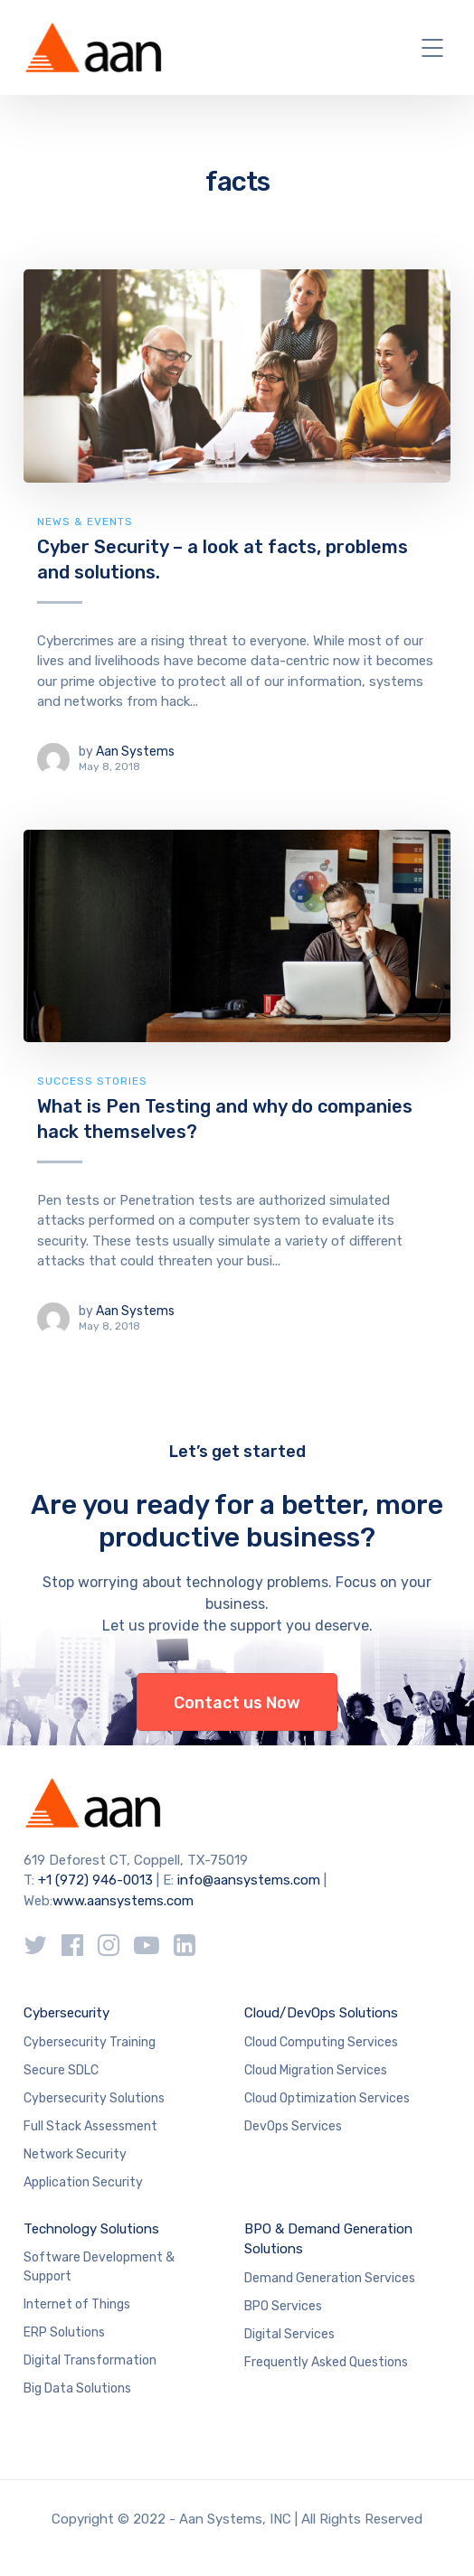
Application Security (83, 2182)
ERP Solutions (64, 2332)
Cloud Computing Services (321, 2042)
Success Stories (92, 1081)
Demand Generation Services (329, 2278)
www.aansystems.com (123, 1901)
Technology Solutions (91, 2229)
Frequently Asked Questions (326, 2362)
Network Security (75, 2154)
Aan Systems (135, 751)
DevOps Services (293, 2126)
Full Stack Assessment (90, 2126)
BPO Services (283, 2306)
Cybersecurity (66, 2013)
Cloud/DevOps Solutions (321, 2013)
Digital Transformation (90, 2360)
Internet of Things (77, 2304)
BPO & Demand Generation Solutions (328, 2239)
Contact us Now (237, 1703)
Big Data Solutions (77, 2388)
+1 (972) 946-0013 (95, 1880)
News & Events (85, 521)
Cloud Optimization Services (327, 2098)
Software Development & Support (99, 2267)
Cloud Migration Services (315, 2070)
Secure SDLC (61, 2070)
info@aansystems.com (248, 1880)
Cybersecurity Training (90, 2042)
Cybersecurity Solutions (94, 2098)
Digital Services (289, 2334)
